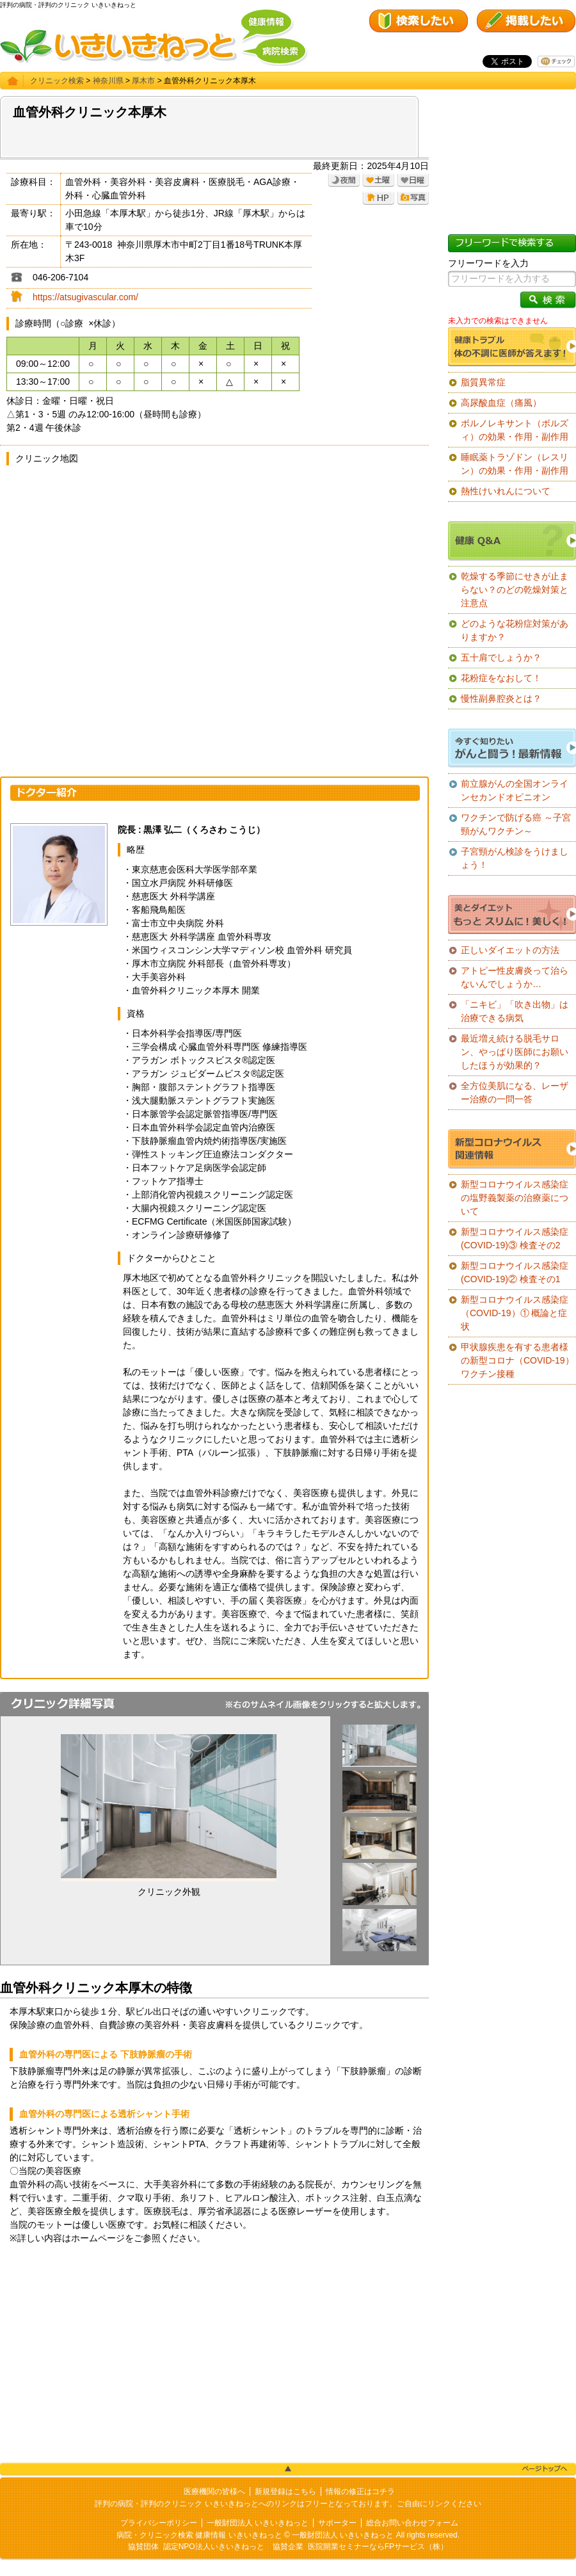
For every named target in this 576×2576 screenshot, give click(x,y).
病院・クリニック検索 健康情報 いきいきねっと (199, 2535)
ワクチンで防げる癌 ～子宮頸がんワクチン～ (516, 824)
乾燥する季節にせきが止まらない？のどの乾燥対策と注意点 (514, 589)
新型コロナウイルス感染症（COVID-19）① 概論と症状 (514, 1313)
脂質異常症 (483, 382)
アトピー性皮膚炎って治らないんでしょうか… (514, 977)
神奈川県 (108, 80)
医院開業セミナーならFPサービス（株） (378, 2546)
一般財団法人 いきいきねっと (257, 2522)
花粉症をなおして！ (501, 678)
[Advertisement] (214, 2353)
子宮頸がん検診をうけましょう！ (514, 858)
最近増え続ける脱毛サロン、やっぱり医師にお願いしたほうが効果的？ (514, 1051)
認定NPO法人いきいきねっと (213, 2546)
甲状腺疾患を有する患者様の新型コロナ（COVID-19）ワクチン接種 (517, 1360)
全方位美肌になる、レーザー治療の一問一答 (514, 1092)
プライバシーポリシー (158, 2522)
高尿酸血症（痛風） (501, 403)
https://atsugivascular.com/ (85, 297)
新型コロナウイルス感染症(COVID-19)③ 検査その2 (514, 1238)
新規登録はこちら (285, 2491)
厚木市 (143, 80)
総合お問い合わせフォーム (412, 2522)
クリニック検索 (57, 80)
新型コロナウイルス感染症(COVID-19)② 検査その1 (514, 1272)
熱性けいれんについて (505, 491)
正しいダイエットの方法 (510, 950)
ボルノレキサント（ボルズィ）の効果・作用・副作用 (514, 430)
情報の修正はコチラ (360, 2491)
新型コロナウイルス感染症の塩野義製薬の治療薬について (514, 1197)
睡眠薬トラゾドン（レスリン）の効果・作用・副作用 (514, 464)
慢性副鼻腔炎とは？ (501, 698)
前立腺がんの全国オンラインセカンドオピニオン (514, 790)
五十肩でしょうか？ (501, 657)
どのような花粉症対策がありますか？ (514, 630)
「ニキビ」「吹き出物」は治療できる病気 (514, 1011)
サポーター (337, 2522)
